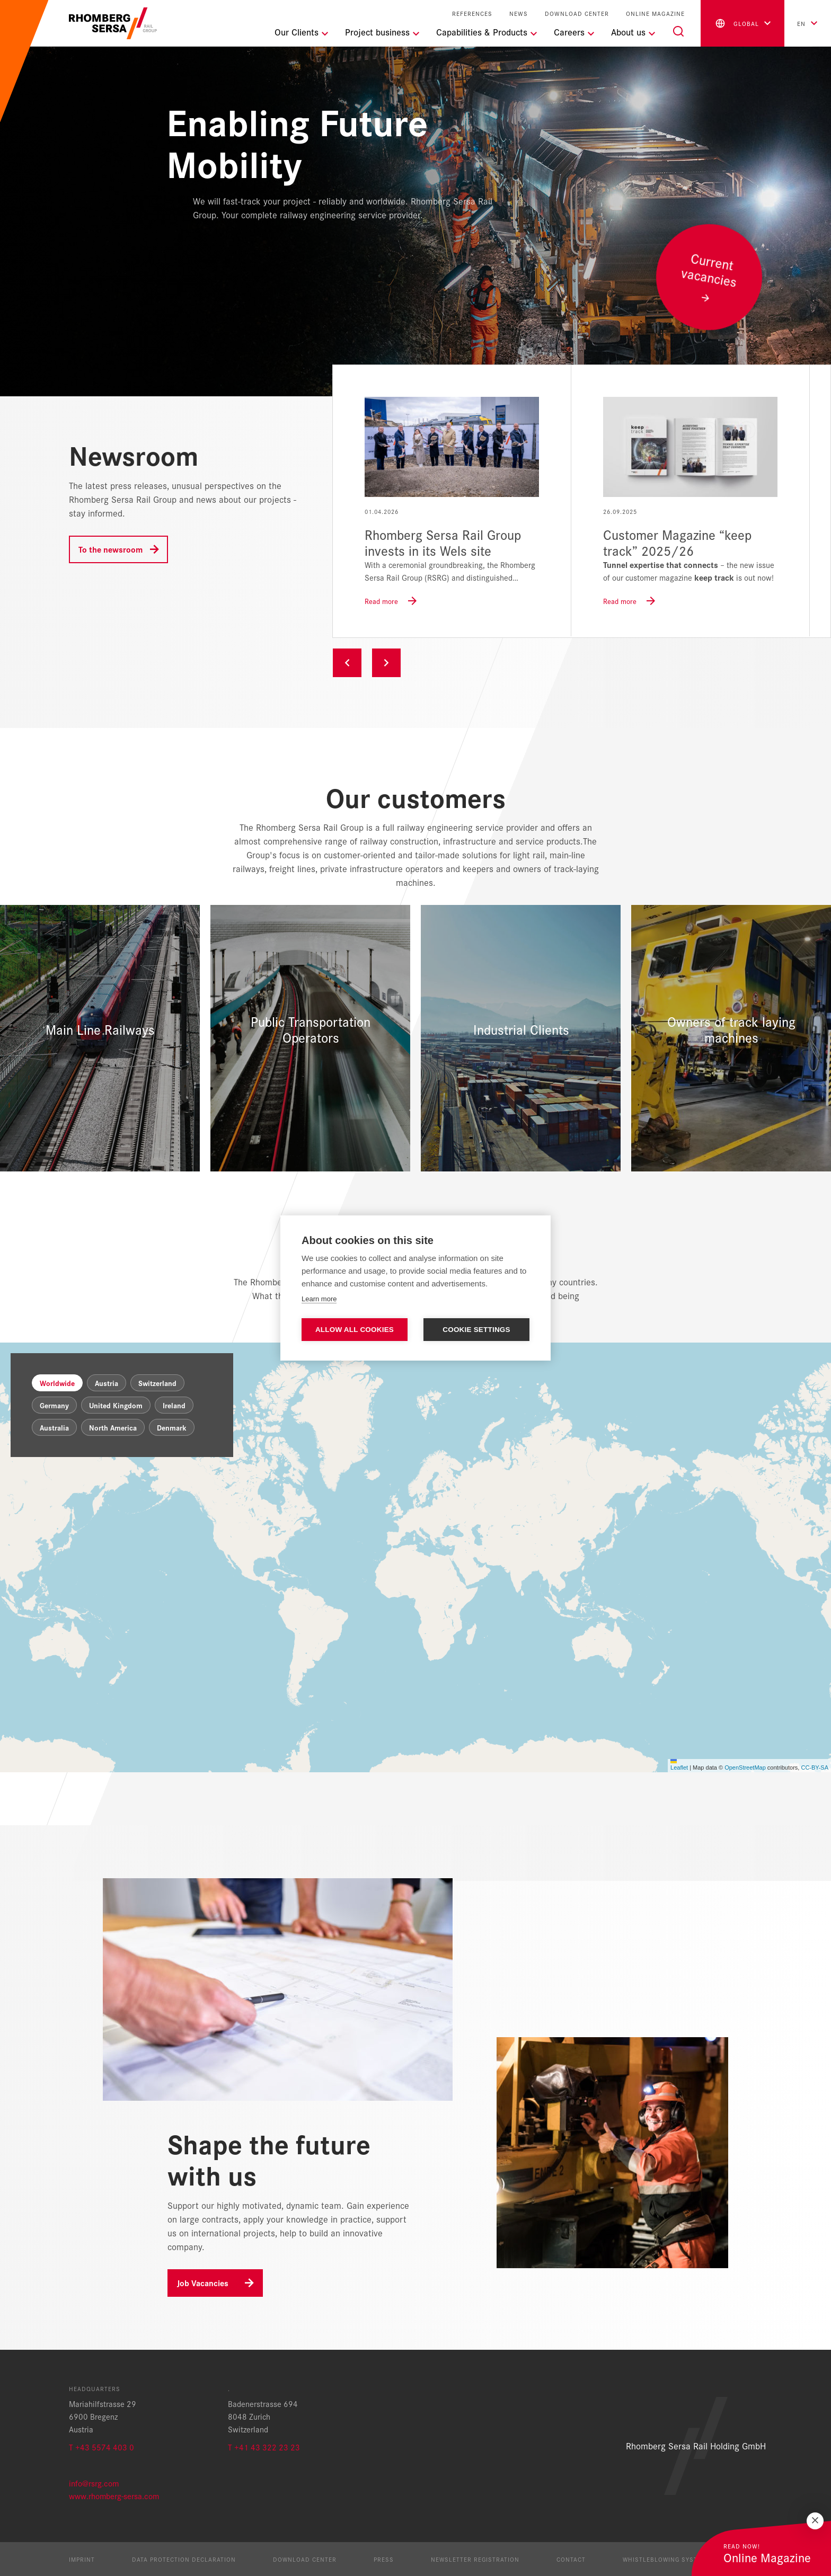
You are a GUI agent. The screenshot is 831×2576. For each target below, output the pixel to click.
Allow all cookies (354, 1330)
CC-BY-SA (814, 1767)
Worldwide (57, 1383)
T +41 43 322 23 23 (264, 2447)
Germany (54, 1405)
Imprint (82, 2559)
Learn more (319, 1299)
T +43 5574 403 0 (101, 2447)
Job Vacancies (202, 2283)
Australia (54, 1427)
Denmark (172, 1427)
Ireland (174, 1405)
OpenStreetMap (745, 1767)
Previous (347, 663)
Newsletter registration (475, 2559)
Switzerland (157, 1383)
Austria (106, 1383)
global (736, 23)
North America (113, 1427)
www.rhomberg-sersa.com (114, 2496)
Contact (571, 2559)
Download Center (577, 13)
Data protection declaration (184, 2559)
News (518, 13)
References (472, 13)
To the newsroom (110, 549)
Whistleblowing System (664, 2559)
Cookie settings (476, 1330)
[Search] (678, 31)
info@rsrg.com (94, 2483)
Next (386, 663)
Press (384, 2559)
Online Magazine (655, 13)
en (801, 23)
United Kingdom (116, 1405)
